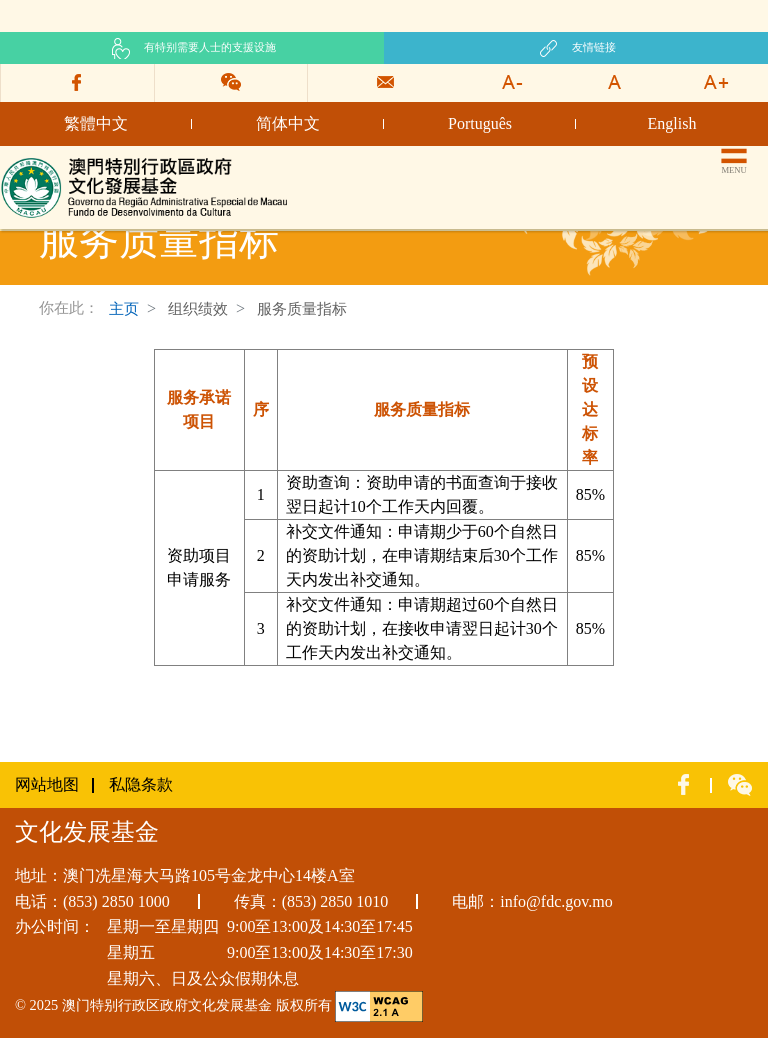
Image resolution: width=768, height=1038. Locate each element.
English (672, 123)
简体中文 (288, 123)
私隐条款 (141, 784)
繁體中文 (96, 123)
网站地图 (47, 784)
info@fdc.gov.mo (556, 901)
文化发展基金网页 (64, 162)
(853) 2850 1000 (116, 901)
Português (480, 123)
